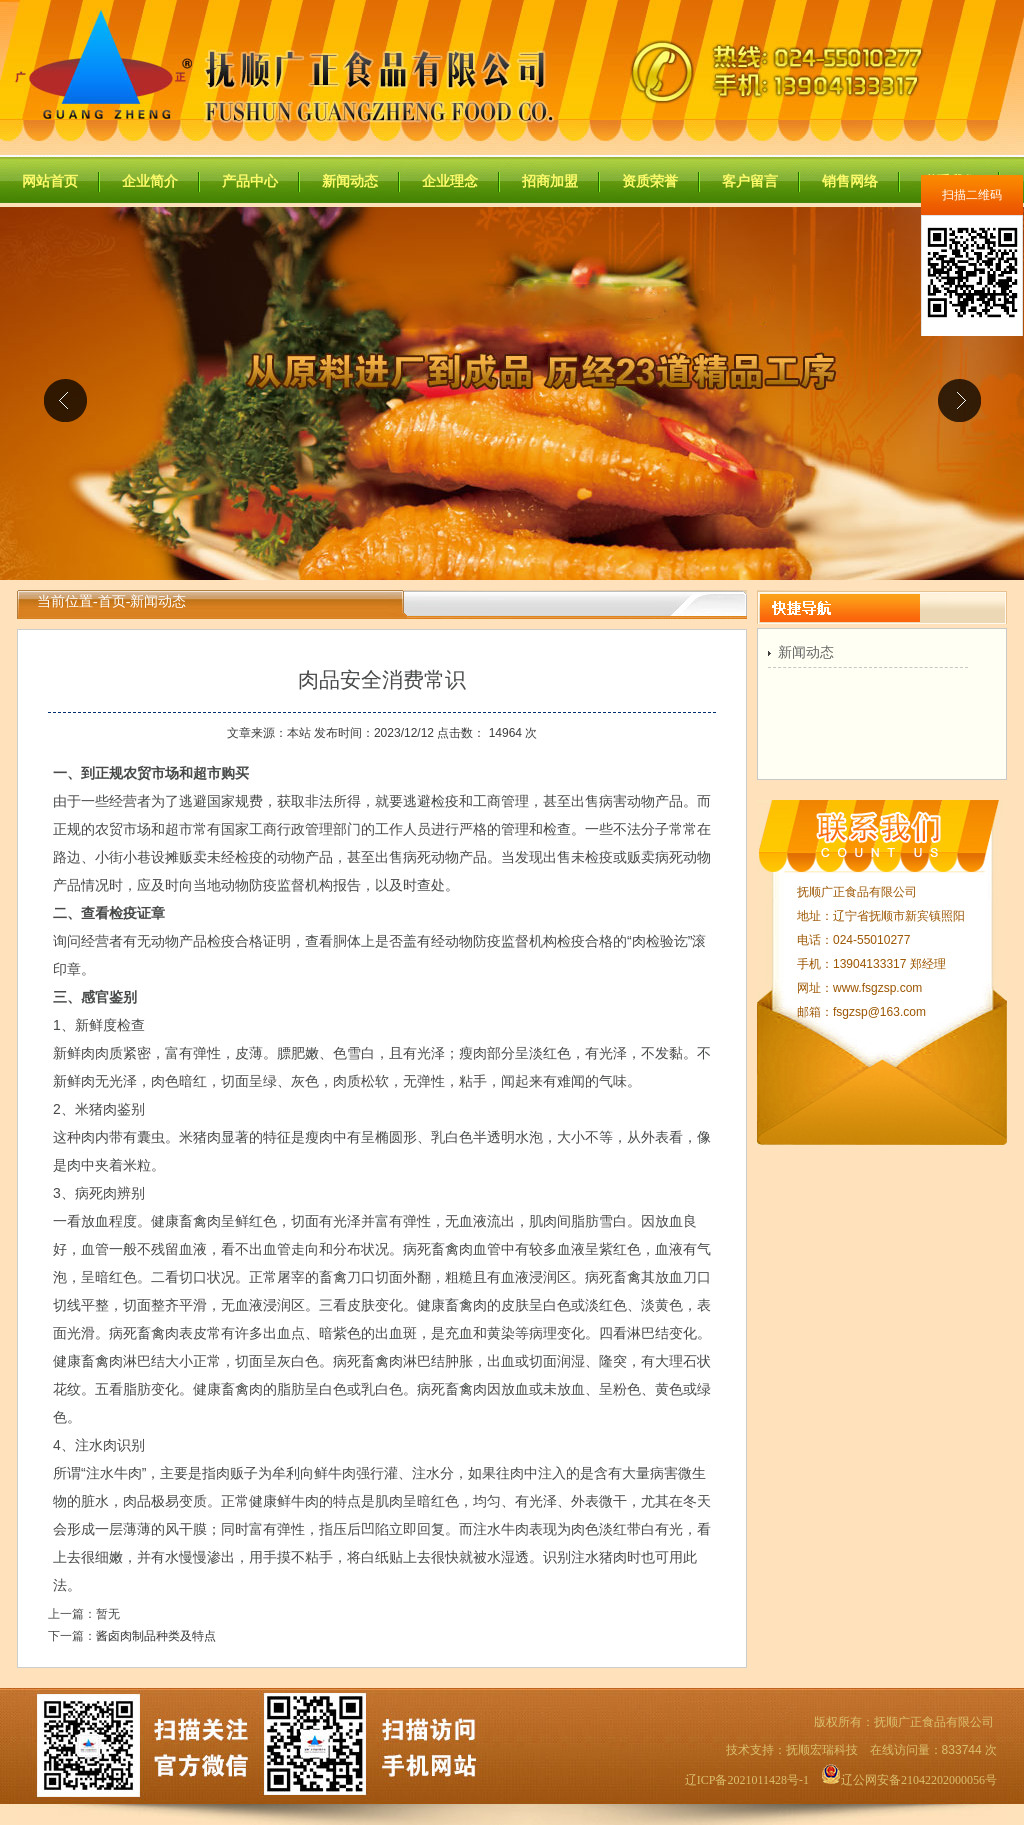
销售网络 (850, 181)
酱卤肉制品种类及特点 (156, 1636)
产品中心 (250, 181)
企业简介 (150, 181)
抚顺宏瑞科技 (822, 1750)
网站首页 (50, 181)
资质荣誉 (650, 181)
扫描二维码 (972, 195)
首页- (114, 601)
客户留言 (750, 181)
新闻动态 (350, 181)
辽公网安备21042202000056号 (909, 1780)
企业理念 (450, 181)
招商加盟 (550, 181)
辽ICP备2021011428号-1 (747, 1780)
